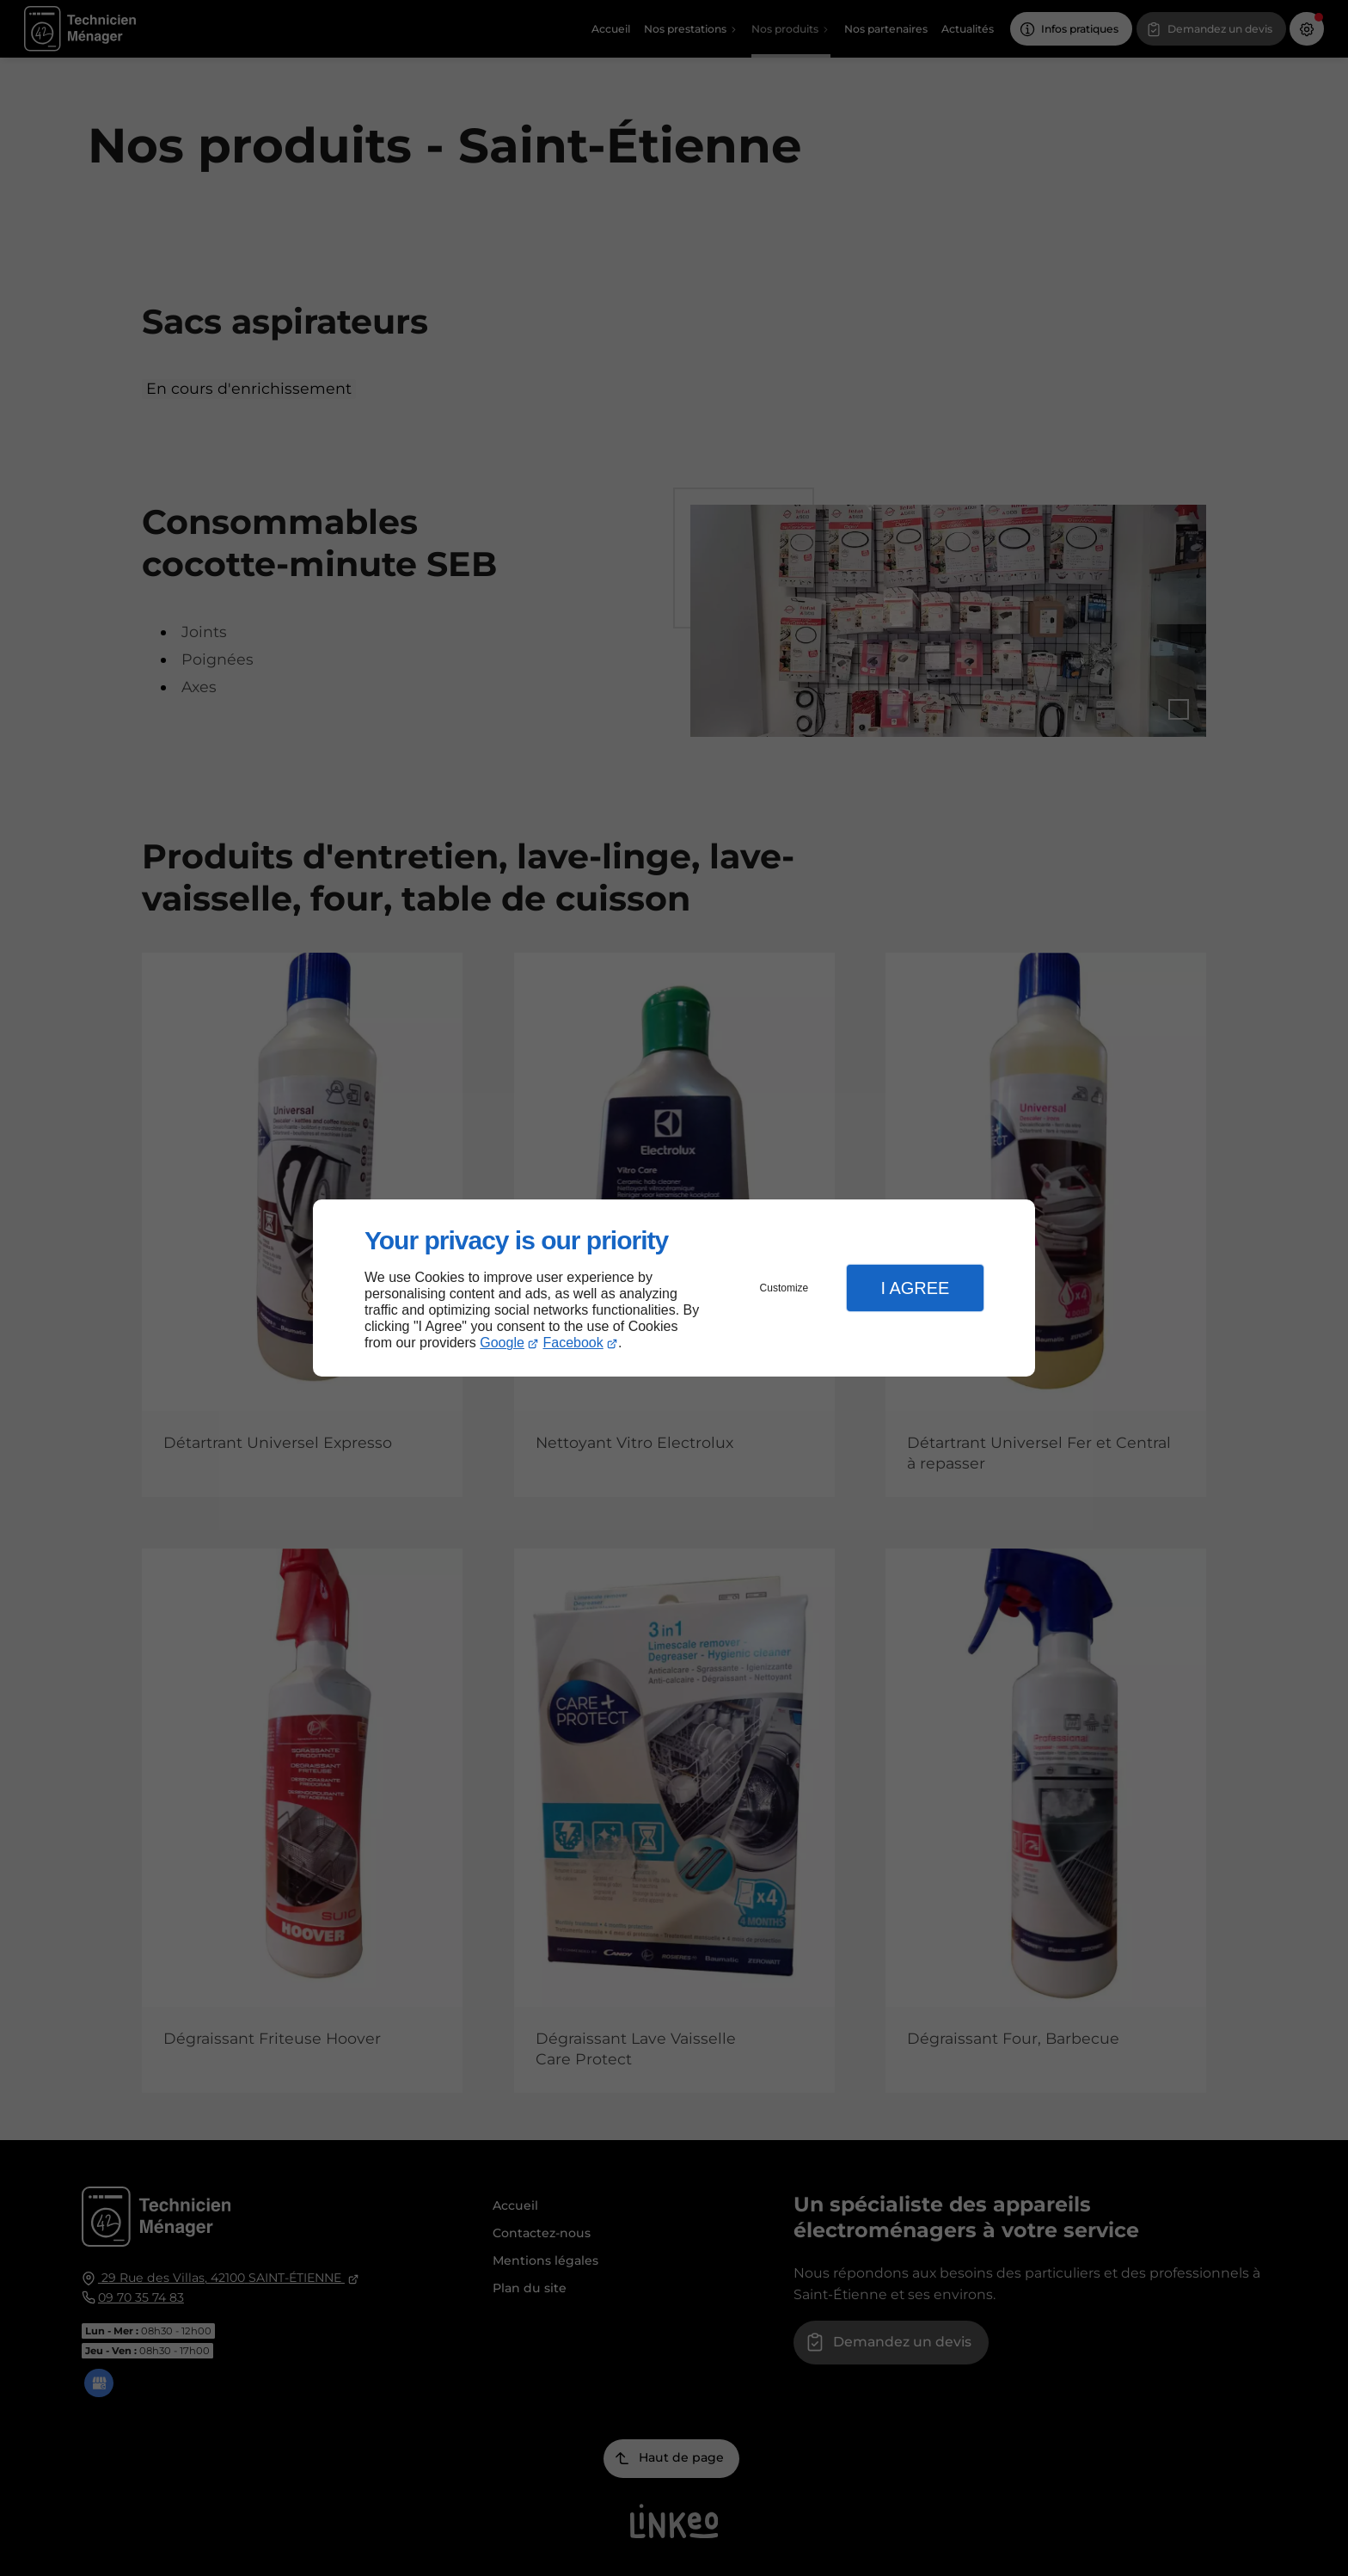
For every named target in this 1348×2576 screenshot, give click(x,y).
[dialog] (674, 1288)
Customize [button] (784, 1288)
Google (502, 1342)
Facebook (573, 1342)
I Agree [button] (914, 1288)
